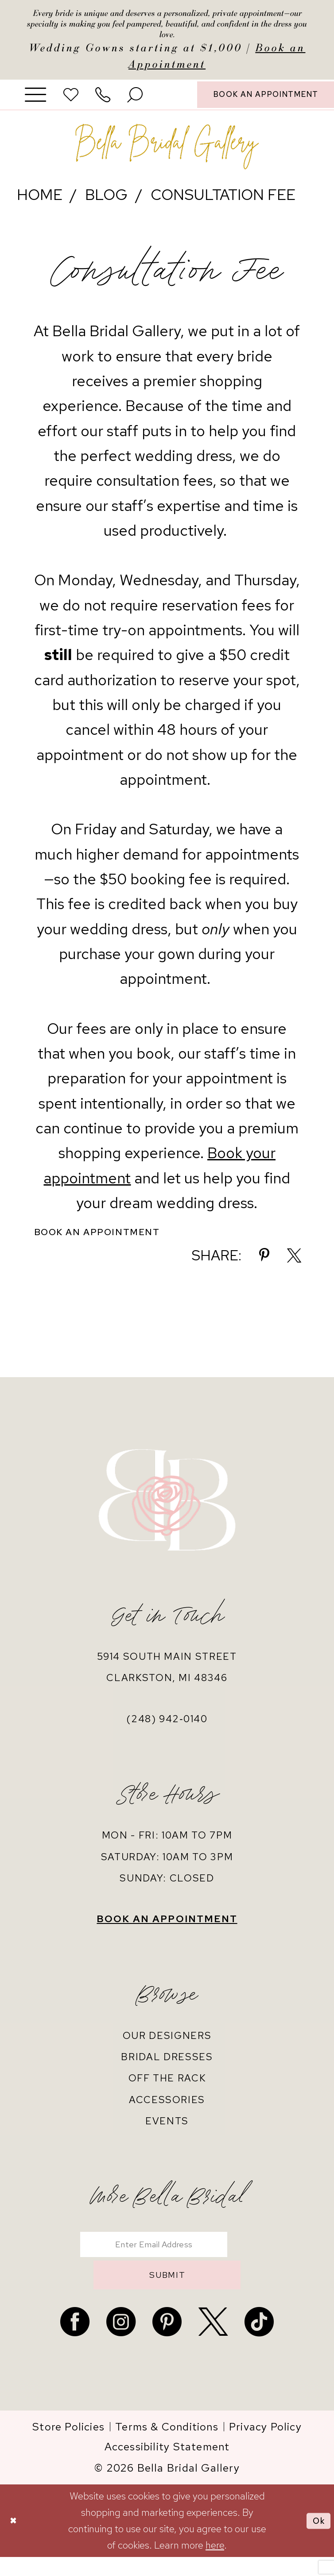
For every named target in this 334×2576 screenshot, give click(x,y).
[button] (36, 101)
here (215, 2564)
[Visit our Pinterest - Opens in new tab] (167, 2340)
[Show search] (135, 101)
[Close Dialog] (15, 2539)
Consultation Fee (223, 201)
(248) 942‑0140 (167, 1727)
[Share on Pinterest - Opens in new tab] (264, 1264)
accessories (167, 2108)
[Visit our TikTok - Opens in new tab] (259, 2340)
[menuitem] (36, 101)
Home (39, 201)
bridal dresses (167, 2065)
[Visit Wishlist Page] (71, 101)
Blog (106, 201)
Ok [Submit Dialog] (316, 2539)
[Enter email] (167, 2255)
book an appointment (167, 1927)
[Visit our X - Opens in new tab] (213, 2340)
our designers (167, 2044)
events (167, 2129)
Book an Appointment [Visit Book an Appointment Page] (106, 1240)
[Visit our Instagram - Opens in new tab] (121, 2340)
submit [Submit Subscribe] (167, 2291)
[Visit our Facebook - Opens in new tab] (74, 2340)
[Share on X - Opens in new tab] (294, 1264)
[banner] (167, 154)
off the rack (167, 2086)
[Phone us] (103, 101)
